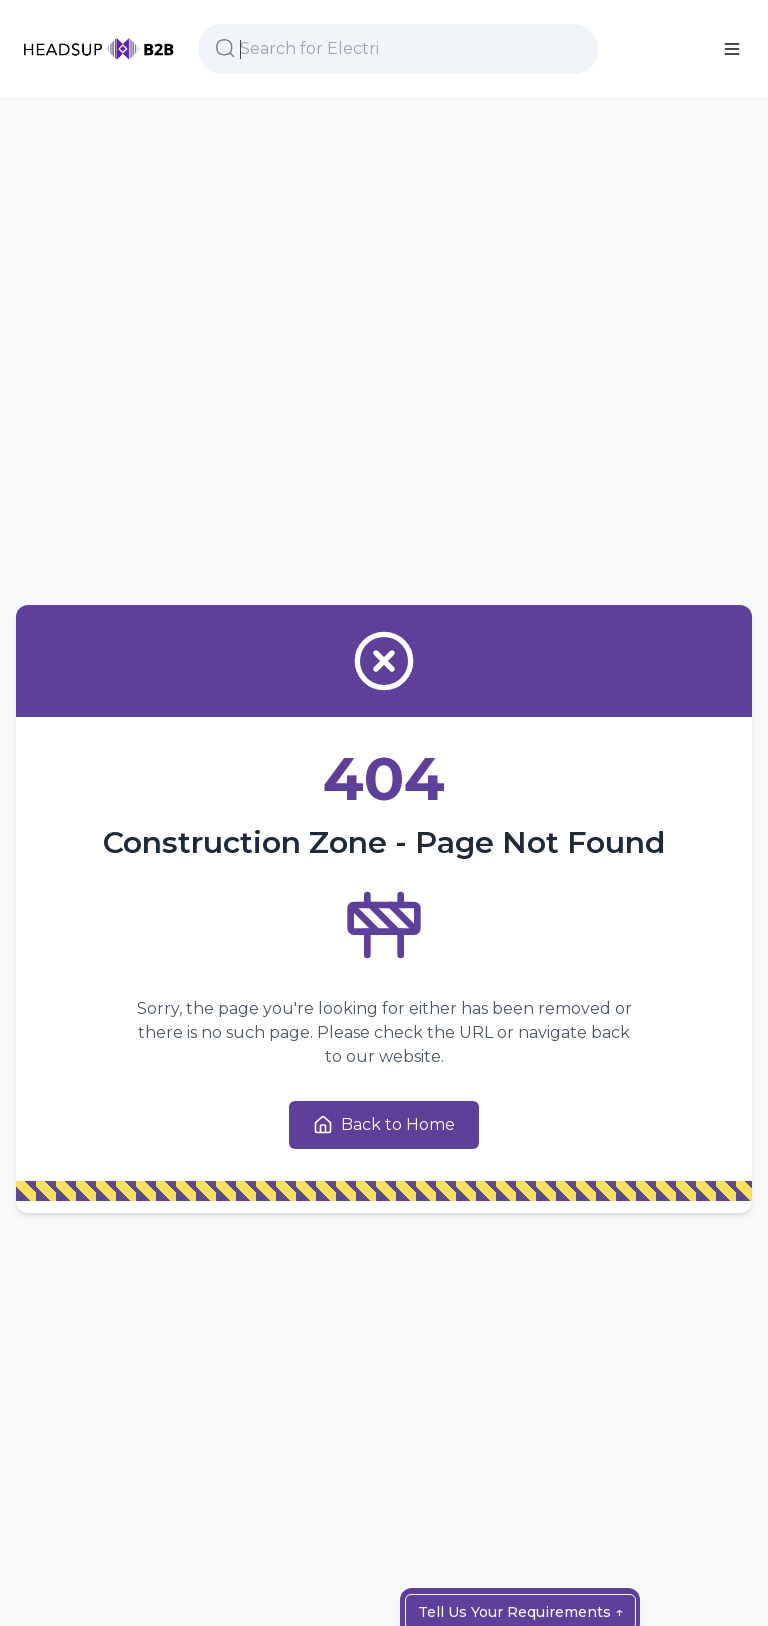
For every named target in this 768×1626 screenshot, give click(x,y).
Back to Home (384, 1125)
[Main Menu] (732, 49)
